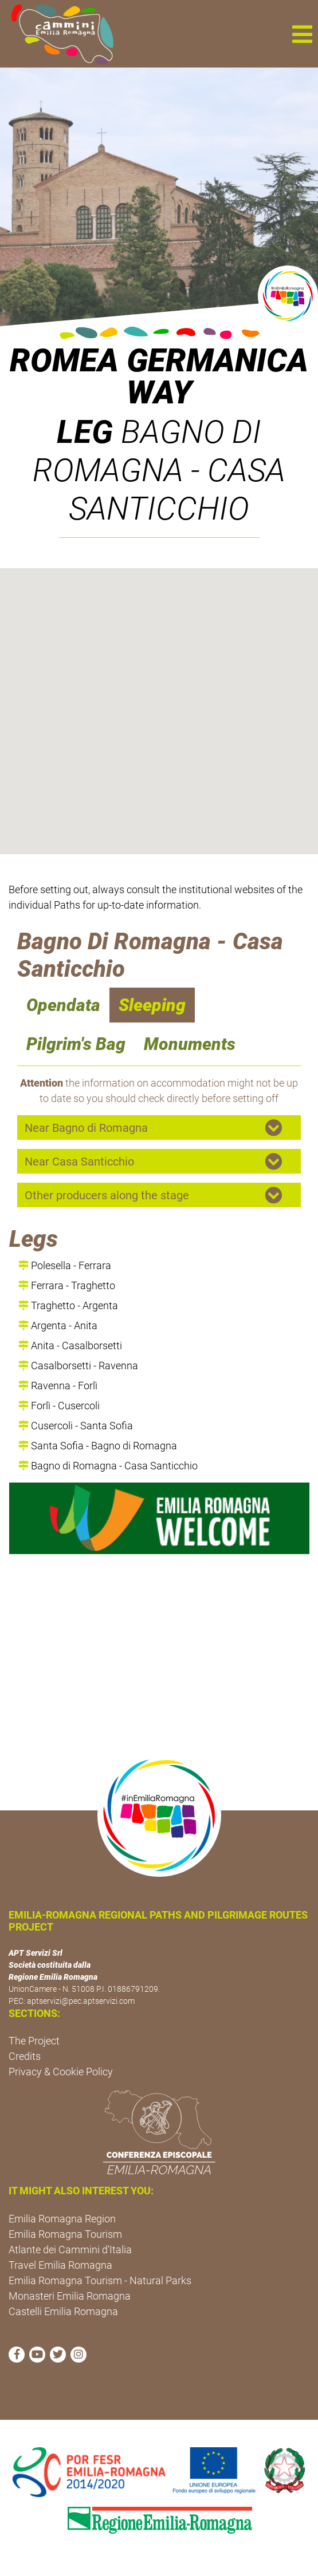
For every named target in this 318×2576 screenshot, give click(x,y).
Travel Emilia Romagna (60, 2265)
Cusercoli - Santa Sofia (75, 1426)
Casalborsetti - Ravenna (78, 1366)
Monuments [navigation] (189, 1044)
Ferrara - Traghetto (66, 1285)
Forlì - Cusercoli (59, 1406)
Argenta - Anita (57, 1325)
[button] (301, 33)
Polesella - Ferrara (64, 1265)
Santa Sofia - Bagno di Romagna (97, 1446)
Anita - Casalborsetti (70, 1345)
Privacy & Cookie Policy (61, 2072)
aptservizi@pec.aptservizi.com (81, 2001)
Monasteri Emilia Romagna (70, 2296)
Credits (25, 2056)
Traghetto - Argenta (68, 1305)
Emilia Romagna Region (62, 2219)
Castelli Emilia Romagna (63, 2311)
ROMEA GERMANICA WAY (159, 376)
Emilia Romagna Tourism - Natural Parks (100, 2280)
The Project (34, 2041)
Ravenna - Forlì (57, 1386)
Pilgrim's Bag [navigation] (75, 1044)
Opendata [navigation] (63, 1005)
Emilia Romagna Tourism (65, 2234)
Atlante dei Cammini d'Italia (70, 2250)
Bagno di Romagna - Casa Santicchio (108, 1466)
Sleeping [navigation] (152, 1005)
